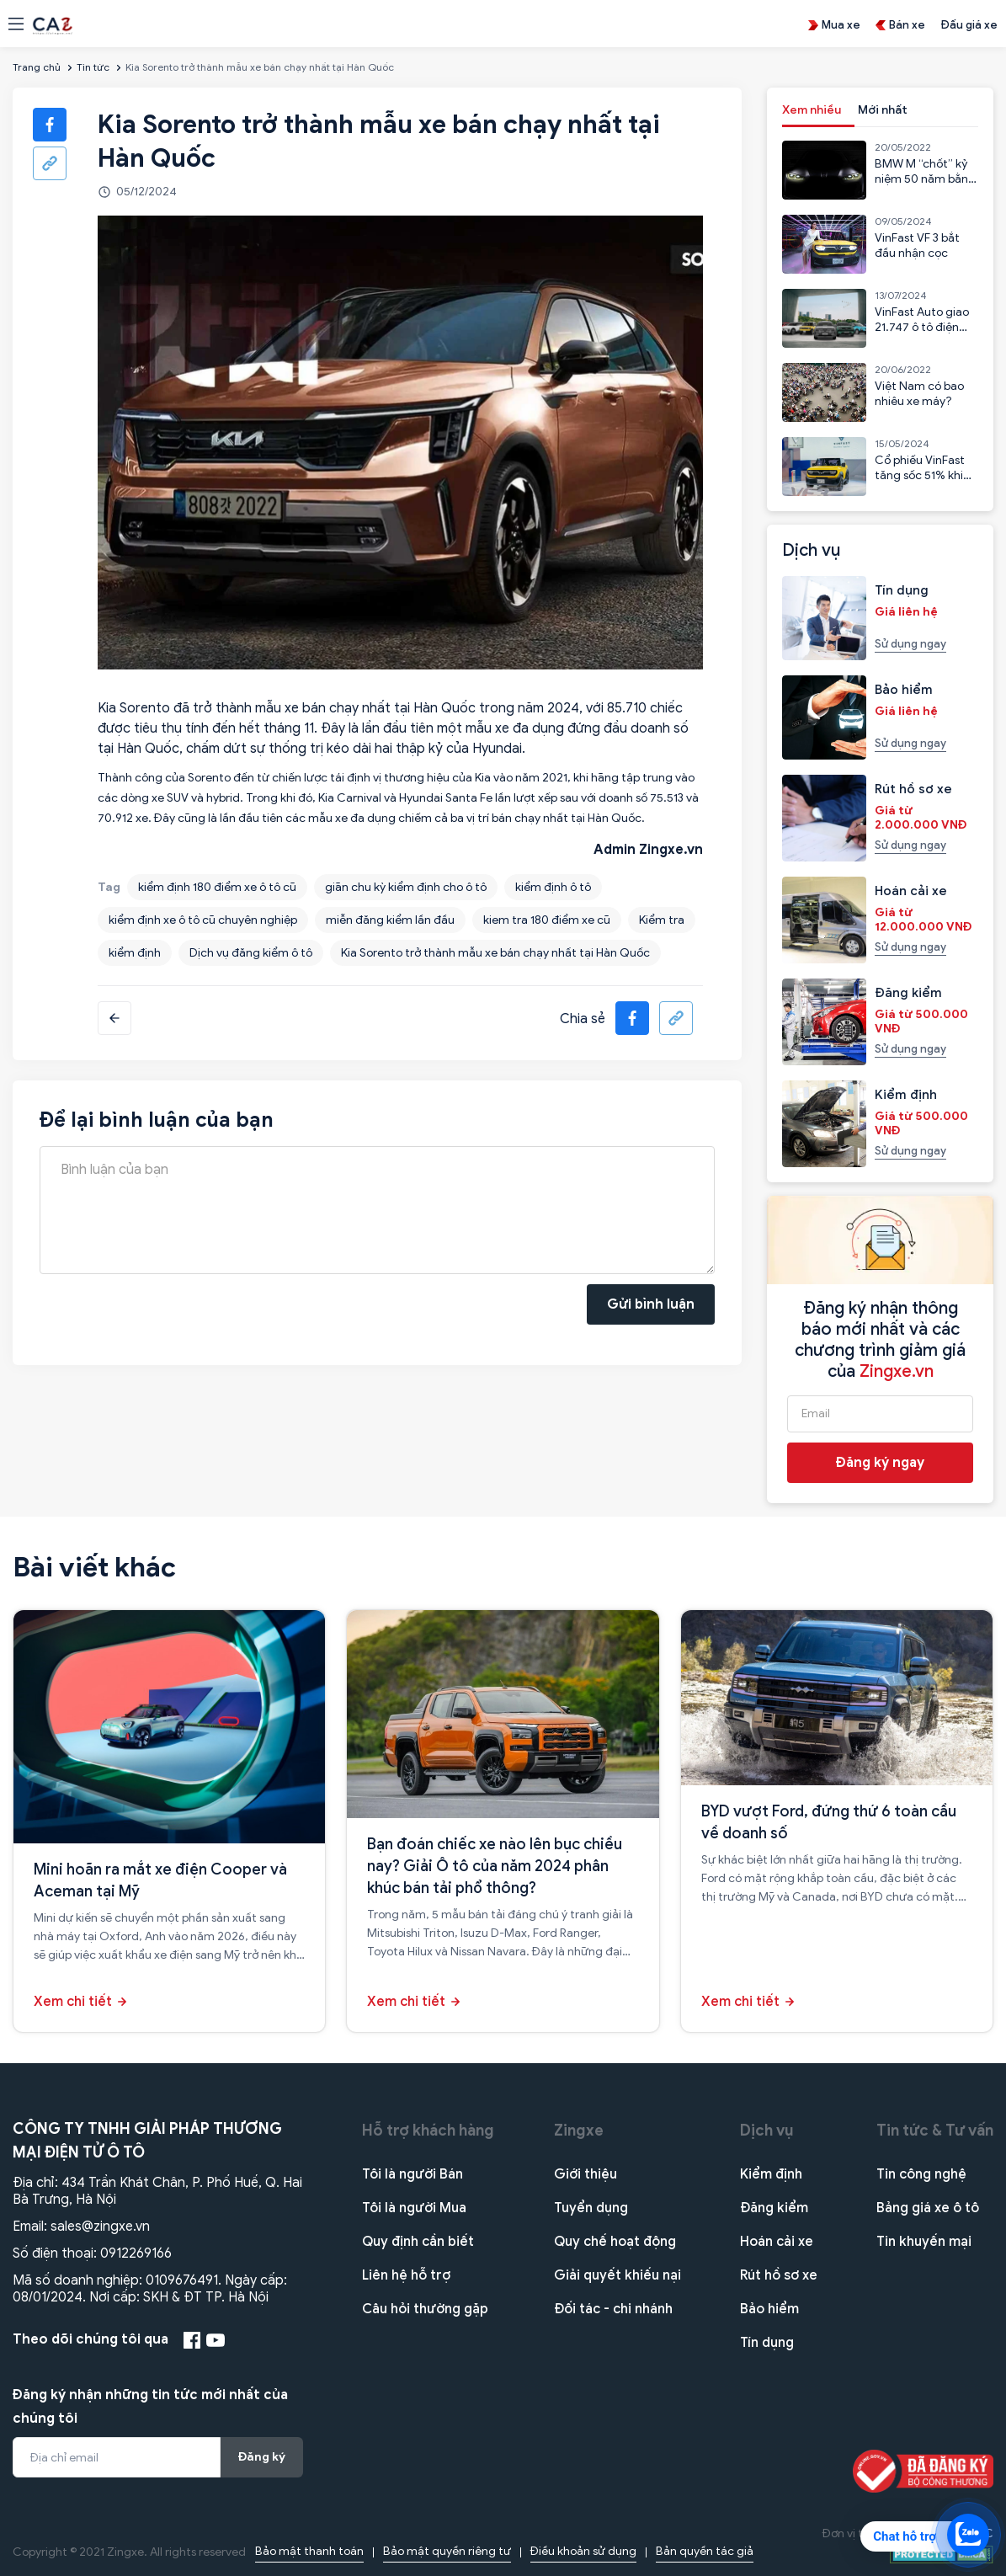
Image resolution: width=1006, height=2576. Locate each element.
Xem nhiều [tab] (811, 110)
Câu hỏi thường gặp (425, 2309)
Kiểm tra (661, 920)
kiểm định (135, 953)
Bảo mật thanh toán (309, 2551)
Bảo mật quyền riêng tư (447, 2551)
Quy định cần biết (418, 2241)
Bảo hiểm (769, 2309)
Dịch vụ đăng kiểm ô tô (250, 953)
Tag (109, 887)
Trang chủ (37, 67)
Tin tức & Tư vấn (934, 2130)
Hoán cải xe (776, 2241)
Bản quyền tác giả (704, 2551)
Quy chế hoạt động (615, 2241)
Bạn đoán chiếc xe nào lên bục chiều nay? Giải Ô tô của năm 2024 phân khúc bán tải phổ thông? (494, 1866)
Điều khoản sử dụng (583, 2551)
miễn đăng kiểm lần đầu (390, 920)
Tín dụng (767, 2342)
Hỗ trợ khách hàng (428, 2130)
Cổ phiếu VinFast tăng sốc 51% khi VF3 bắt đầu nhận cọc (921, 483)
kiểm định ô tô (553, 887)
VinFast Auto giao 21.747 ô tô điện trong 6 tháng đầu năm (924, 335)
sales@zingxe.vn (100, 2226)
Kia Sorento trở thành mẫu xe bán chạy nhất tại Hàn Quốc (495, 953)
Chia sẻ (582, 1019)
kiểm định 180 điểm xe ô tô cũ (217, 887)
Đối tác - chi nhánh (613, 2309)
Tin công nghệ (921, 2174)
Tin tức (93, 67)
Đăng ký (261, 2457)
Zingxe (579, 2130)
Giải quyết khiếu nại (617, 2275)
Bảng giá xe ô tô (927, 2208)
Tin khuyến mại (923, 2241)
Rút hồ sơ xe (778, 2275)
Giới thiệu (585, 2174)
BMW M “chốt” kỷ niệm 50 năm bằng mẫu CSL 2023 (925, 179)
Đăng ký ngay (880, 1462)
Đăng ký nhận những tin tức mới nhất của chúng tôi (150, 2407)
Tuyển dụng (591, 2208)
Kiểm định (771, 2174)
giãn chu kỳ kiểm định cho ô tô (406, 887)
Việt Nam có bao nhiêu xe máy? (919, 393)
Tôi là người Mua (414, 2208)
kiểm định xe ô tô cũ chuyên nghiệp (203, 920)
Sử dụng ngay (910, 644)
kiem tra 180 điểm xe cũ (546, 920)
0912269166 (136, 2253)
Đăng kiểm (774, 2208)
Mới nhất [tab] (883, 110)
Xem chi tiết (73, 2001)
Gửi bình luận (651, 1304)
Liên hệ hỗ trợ (406, 2275)
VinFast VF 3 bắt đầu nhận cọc (917, 245)
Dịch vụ (767, 2130)
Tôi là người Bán (412, 2174)
